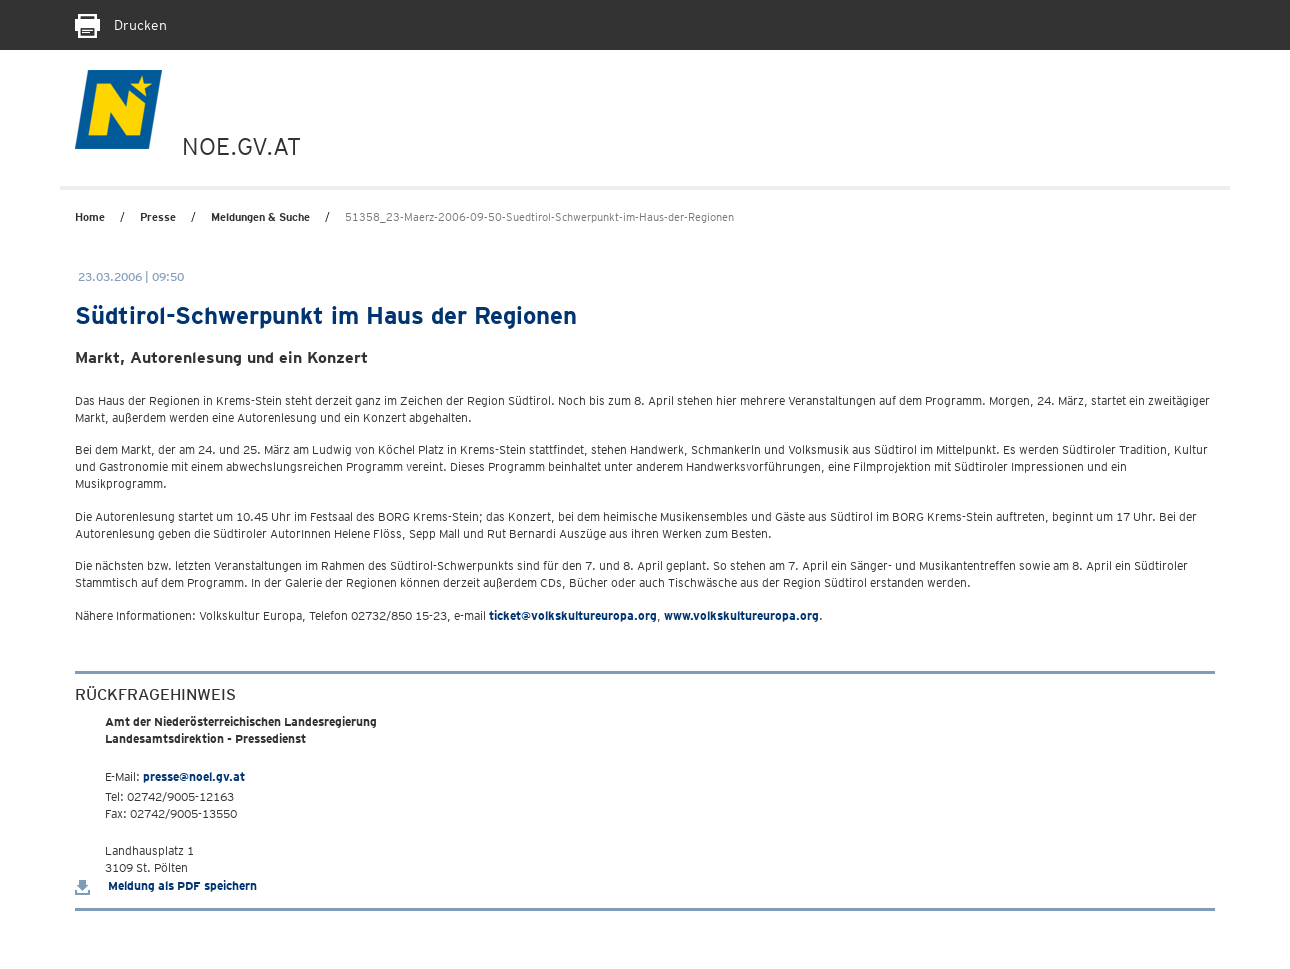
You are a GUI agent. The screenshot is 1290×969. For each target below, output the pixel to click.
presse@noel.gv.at (194, 776)
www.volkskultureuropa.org (741, 615)
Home (90, 217)
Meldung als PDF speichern (166, 885)
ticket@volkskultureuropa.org (573, 615)
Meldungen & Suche (260, 217)
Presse (158, 217)
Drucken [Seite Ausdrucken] (121, 25)
